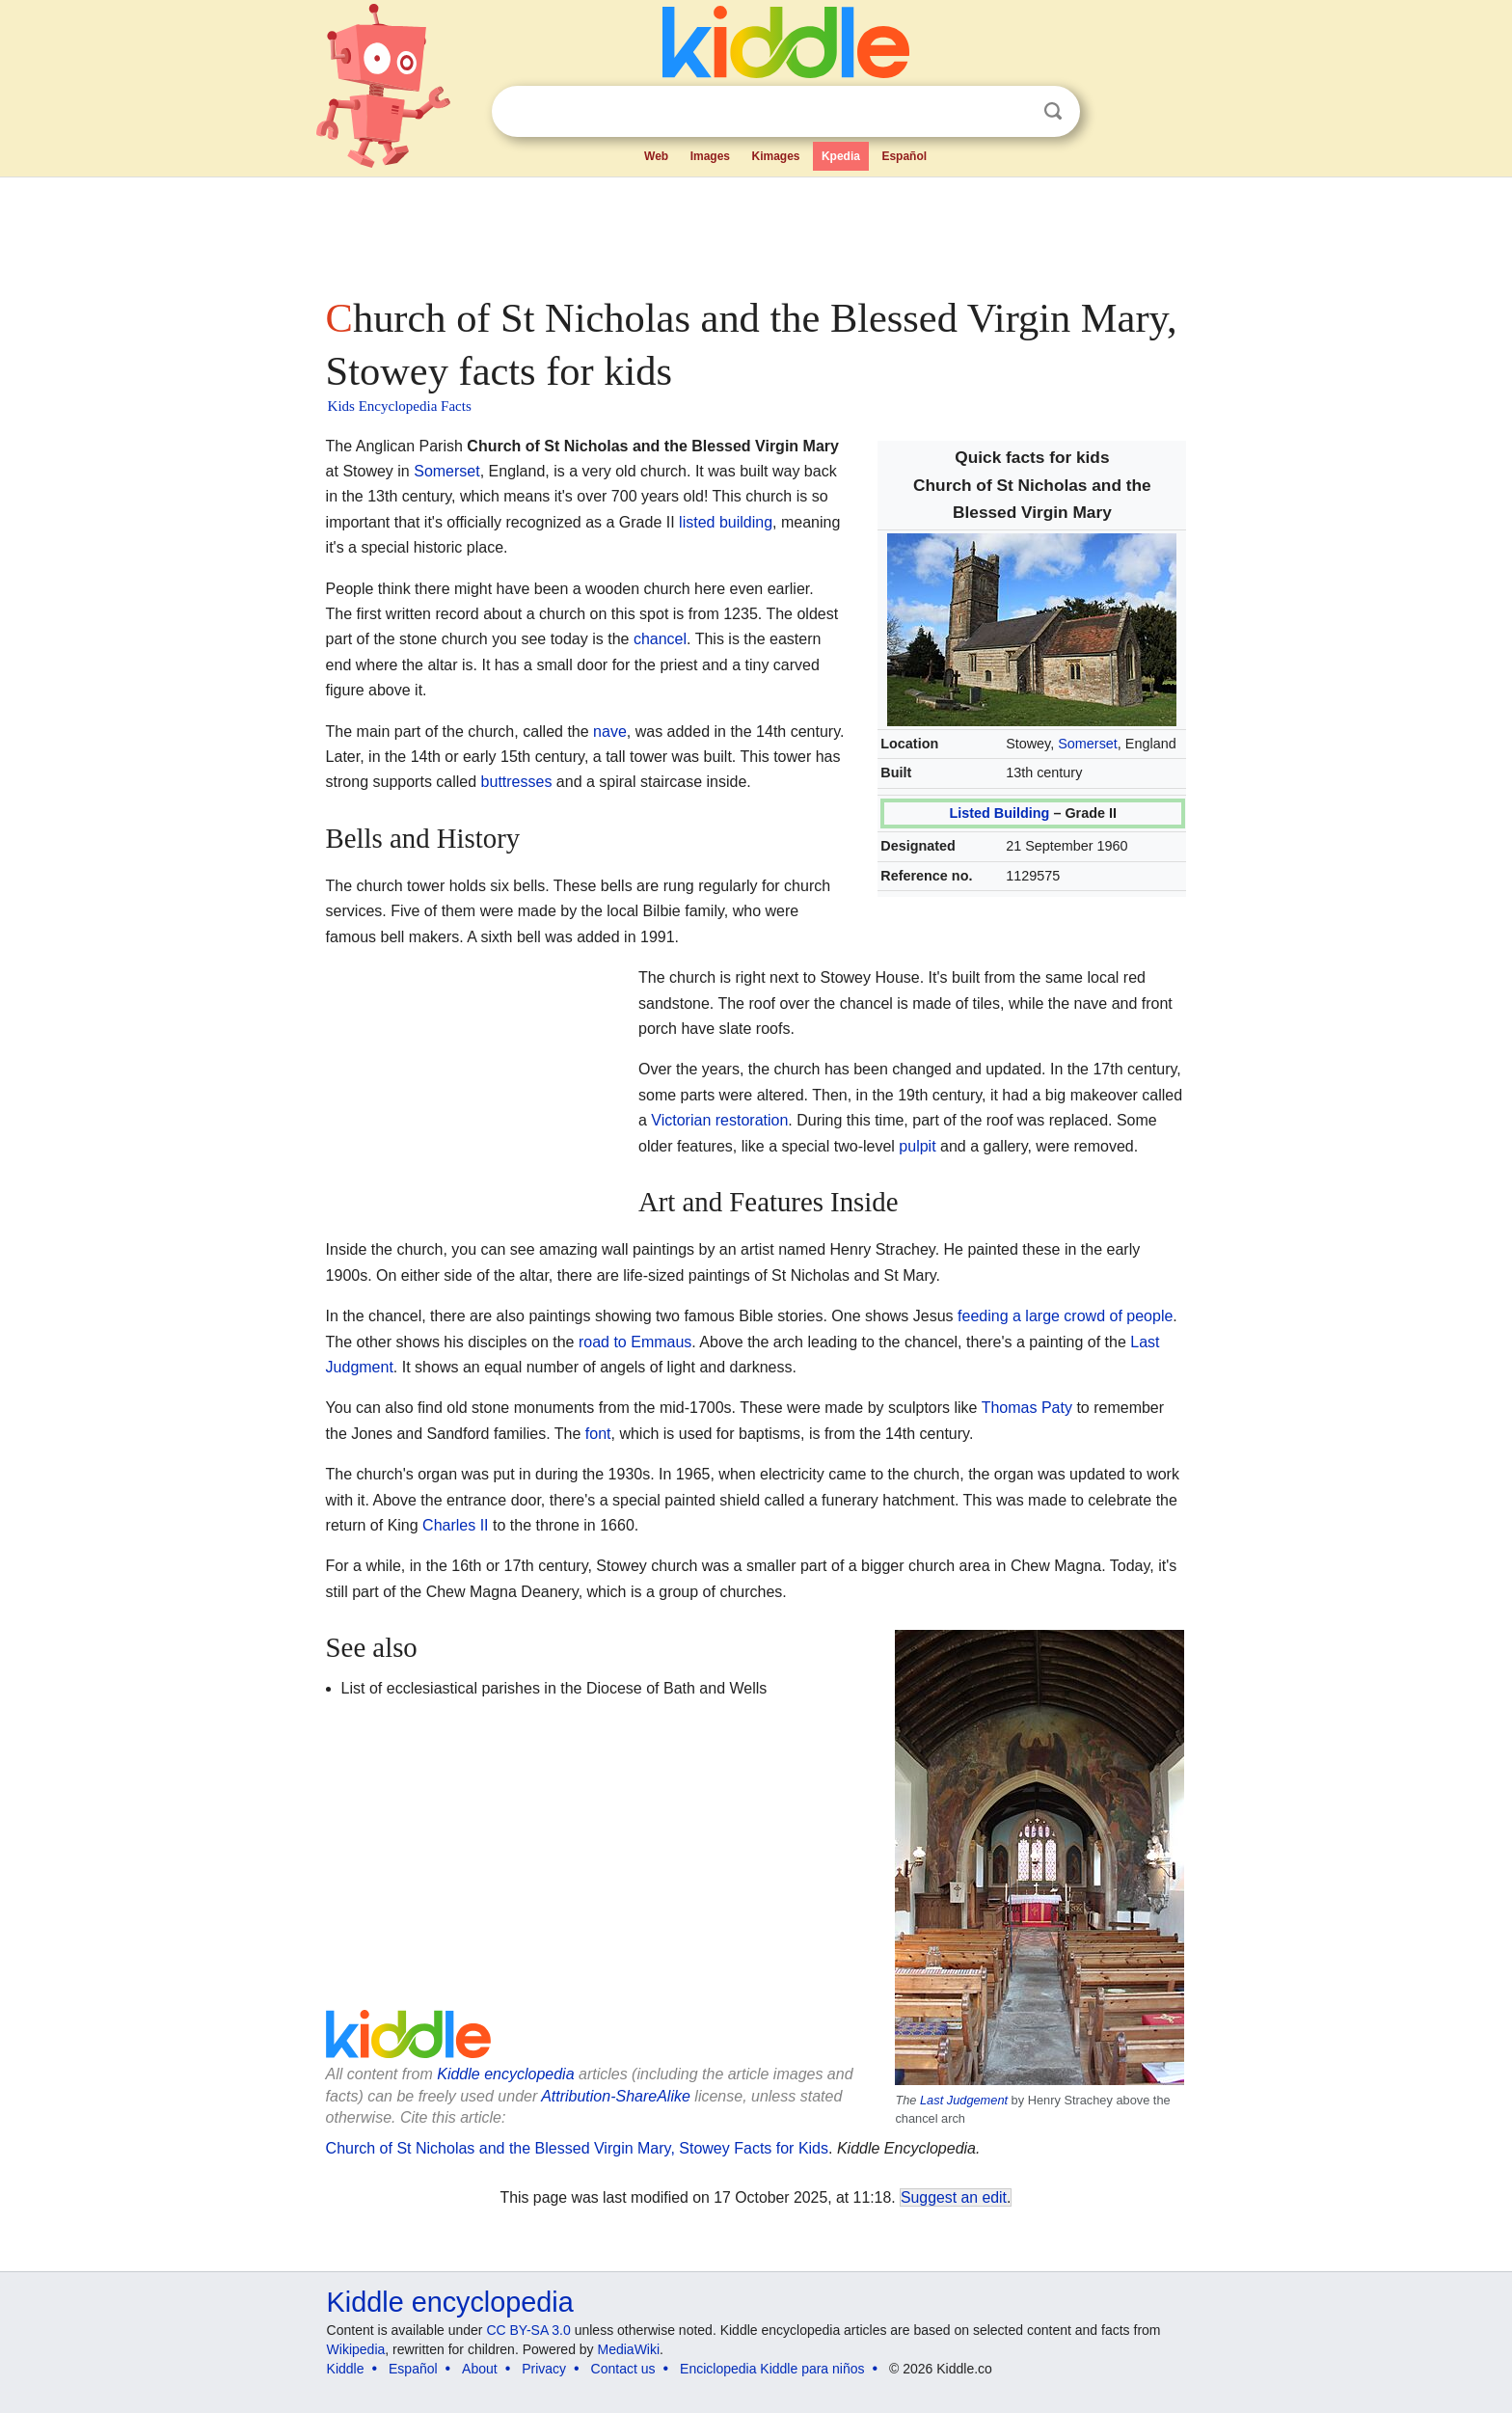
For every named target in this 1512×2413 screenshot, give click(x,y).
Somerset (1088, 743)
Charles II (455, 1525)
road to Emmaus (635, 1342)
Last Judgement (964, 2100)
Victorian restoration (719, 1120)
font (598, 1433)
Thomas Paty (1027, 1407)
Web (656, 156)
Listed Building (999, 813)
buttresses (517, 781)
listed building (725, 522)
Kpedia (841, 156)
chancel (660, 639)
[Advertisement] (755, 231)
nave (610, 731)
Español (904, 156)
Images (710, 156)
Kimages (775, 156)
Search (1053, 111)
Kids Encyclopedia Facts (400, 406)
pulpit (917, 1146)
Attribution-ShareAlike (615, 2096)
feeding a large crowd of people (1065, 1316)
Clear (1013, 111)
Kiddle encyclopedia (505, 2074)
